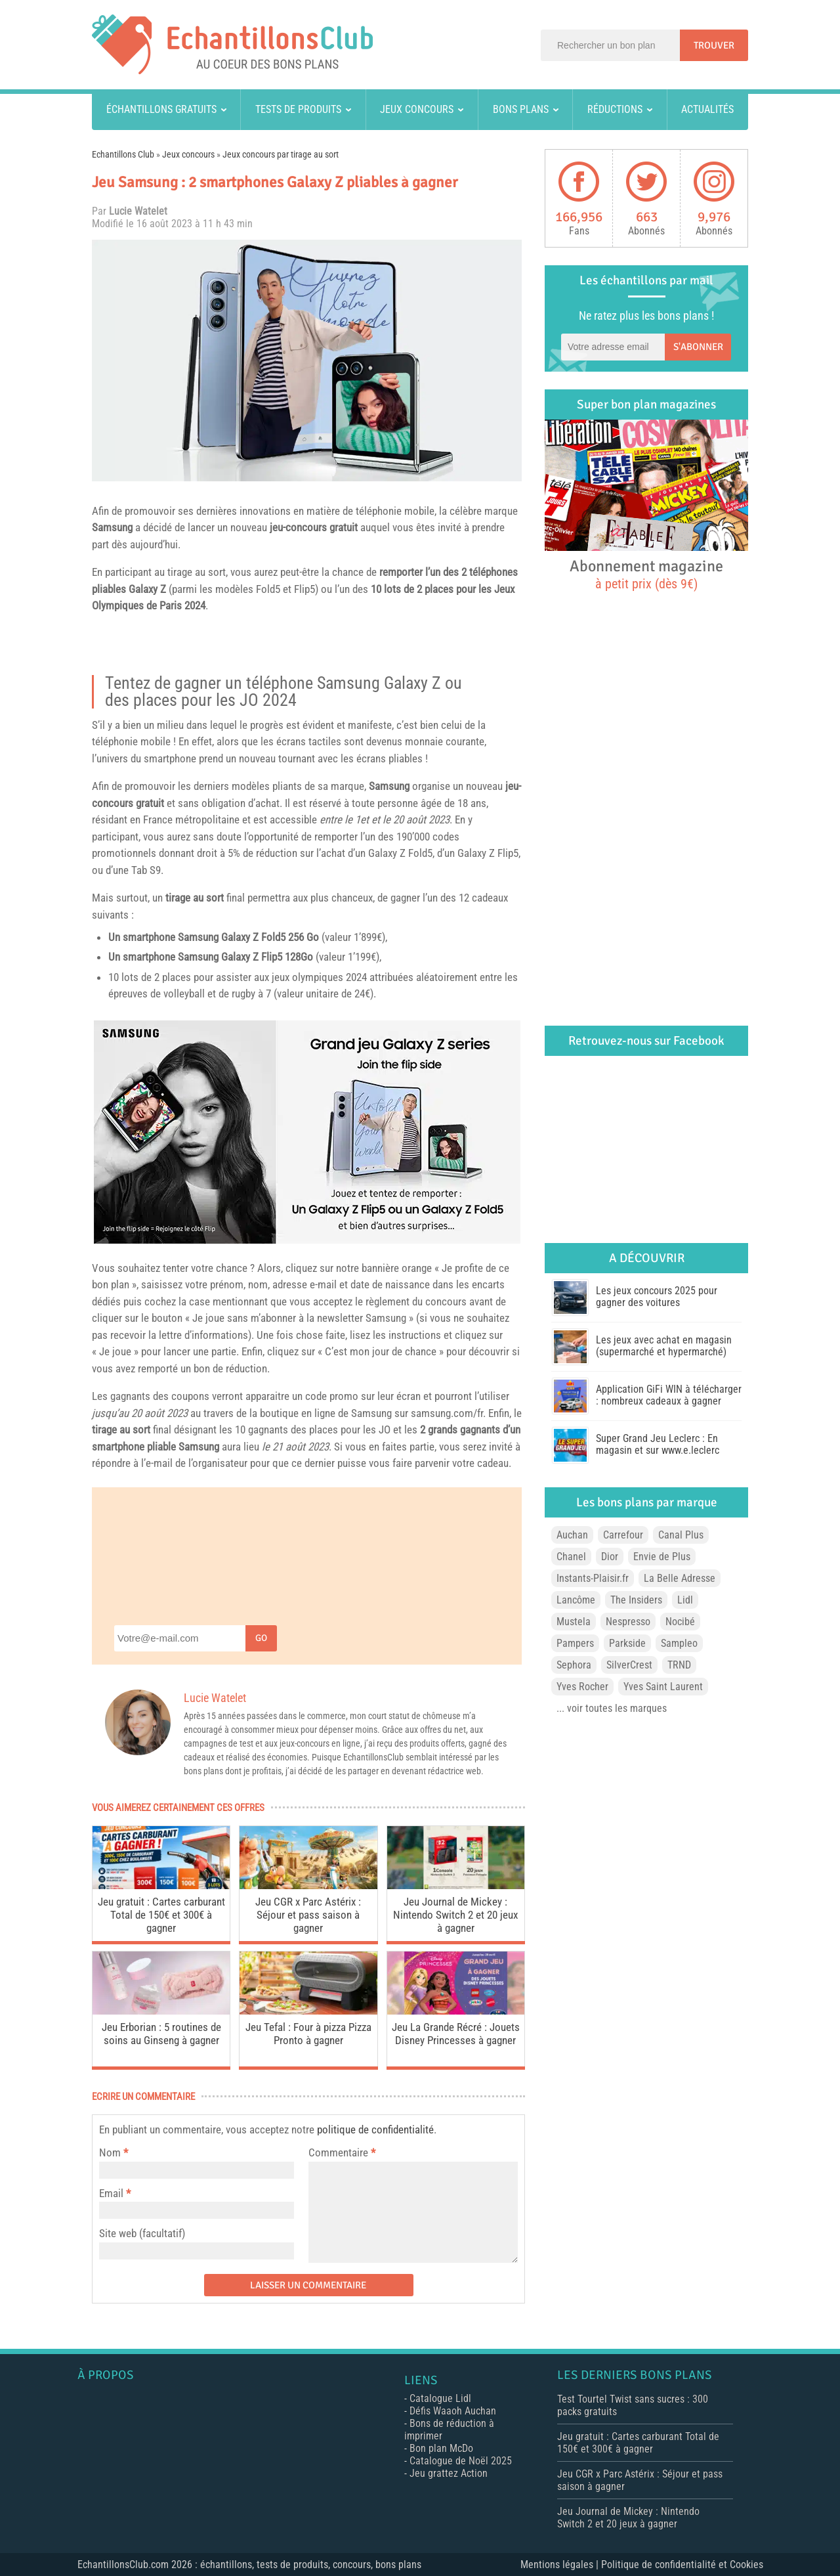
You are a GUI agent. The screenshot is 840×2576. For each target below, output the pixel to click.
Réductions (614, 109)
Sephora (573, 1665)
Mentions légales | (560, 2564)
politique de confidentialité (375, 2129)
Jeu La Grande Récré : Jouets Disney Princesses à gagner (456, 2033)
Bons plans (521, 109)
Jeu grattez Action (449, 2473)
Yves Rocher (582, 1686)
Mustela (573, 1621)
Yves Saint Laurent (663, 1686)
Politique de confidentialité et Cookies (682, 2564)
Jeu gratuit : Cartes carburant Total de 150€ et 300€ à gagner (161, 1914)
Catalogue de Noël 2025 (461, 2461)
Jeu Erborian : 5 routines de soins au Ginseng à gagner (161, 2033)
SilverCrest (629, 1665)
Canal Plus (681, 1535)
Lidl (685, 1600)
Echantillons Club (123, 154)
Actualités (707, 109)
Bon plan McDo (441, 2448)
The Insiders (636, 1600)
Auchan (572, 1535)
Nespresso (628, 1621)
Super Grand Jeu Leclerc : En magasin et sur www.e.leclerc (657, 1444)
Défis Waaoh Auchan (453, 2411)
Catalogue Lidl (440, 2398)
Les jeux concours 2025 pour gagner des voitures (656, 1296)
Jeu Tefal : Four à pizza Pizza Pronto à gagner (308, 2033)
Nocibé (680, 1621)
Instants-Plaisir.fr (592, 1578)
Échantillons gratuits (161, 109)
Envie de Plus (661, 1556)
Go (261, 1638)
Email (111, 2193)
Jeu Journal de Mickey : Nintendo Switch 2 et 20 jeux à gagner (455, 1914)
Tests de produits (298, 109)
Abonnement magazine (646, 574)
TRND (679, 1665)
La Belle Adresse (679, 1578)
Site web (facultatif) (142, 2233)
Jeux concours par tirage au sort (280, 154)
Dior (609, 1556)
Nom (110, 2152)
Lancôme (575, 1600)
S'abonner (698, 347)
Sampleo (679, 1643)
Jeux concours (416, 109)
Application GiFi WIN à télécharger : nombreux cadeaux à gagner (669, 1395)
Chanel (571, 1556)
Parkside (627, 1643)
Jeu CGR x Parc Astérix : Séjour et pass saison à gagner (308, 1914)
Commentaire (341, 2152)
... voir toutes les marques (611, 1708)
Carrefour (623, 1535)
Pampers (575, 1643)
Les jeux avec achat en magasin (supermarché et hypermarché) (664, 1346)
